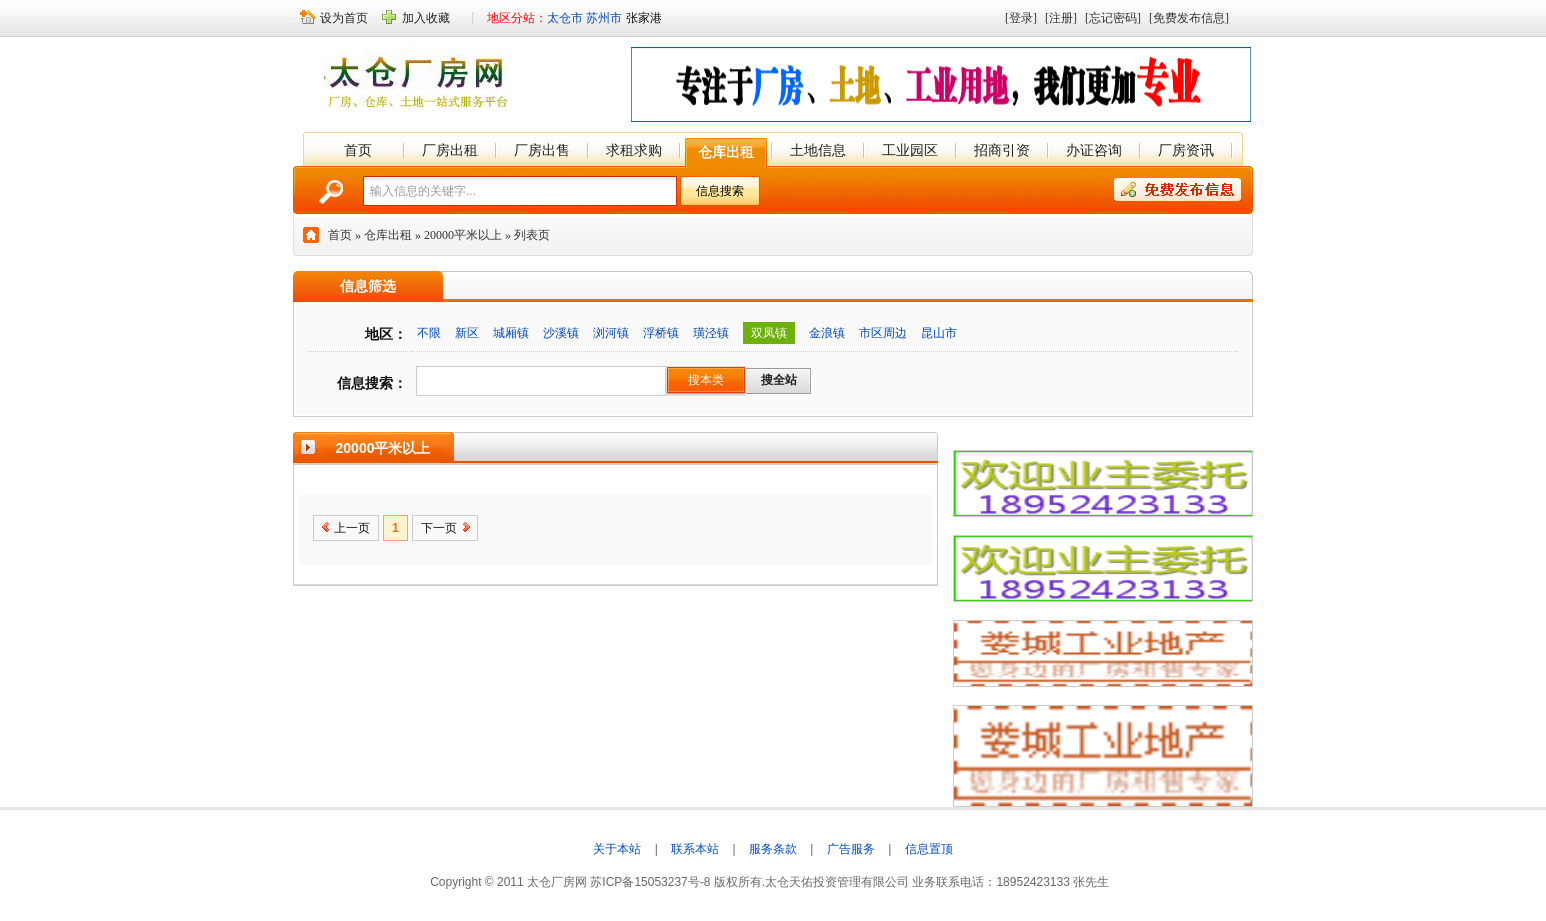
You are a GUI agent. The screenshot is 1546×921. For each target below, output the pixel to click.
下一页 (439, 528)
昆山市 (939, 333)
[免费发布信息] (1189, 18)
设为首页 (344, 18)
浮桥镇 (661, 333)
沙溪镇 (561, 333)
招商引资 (1002, 150)
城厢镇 (511, 333)
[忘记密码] (1113, 18)
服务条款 (773, 849)
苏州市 (604, 18)
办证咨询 (1094, 150)
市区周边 (883, 333)
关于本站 (617, 849)
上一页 (352, 528)
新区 (467, 333)
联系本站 (695, 849)
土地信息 (818, 150)
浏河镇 (611, 333)
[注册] (1061, 18)
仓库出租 (726, 152)
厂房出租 (450, 150)
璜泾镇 (711, 333)
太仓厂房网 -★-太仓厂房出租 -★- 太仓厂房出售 (420, 82)
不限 (429, 333)
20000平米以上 (463, 235)
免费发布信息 (1177, 189)
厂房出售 (542, 150)
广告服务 (851, 849)
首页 (358, 150)
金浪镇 (827, 333)
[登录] (1021, 18)
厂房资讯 (1186, 150)
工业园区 (910, 150)
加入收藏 (426, 18)
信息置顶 (929, 849)
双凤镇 (769, 333)
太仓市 (565, 18)
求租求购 (634, 150)
